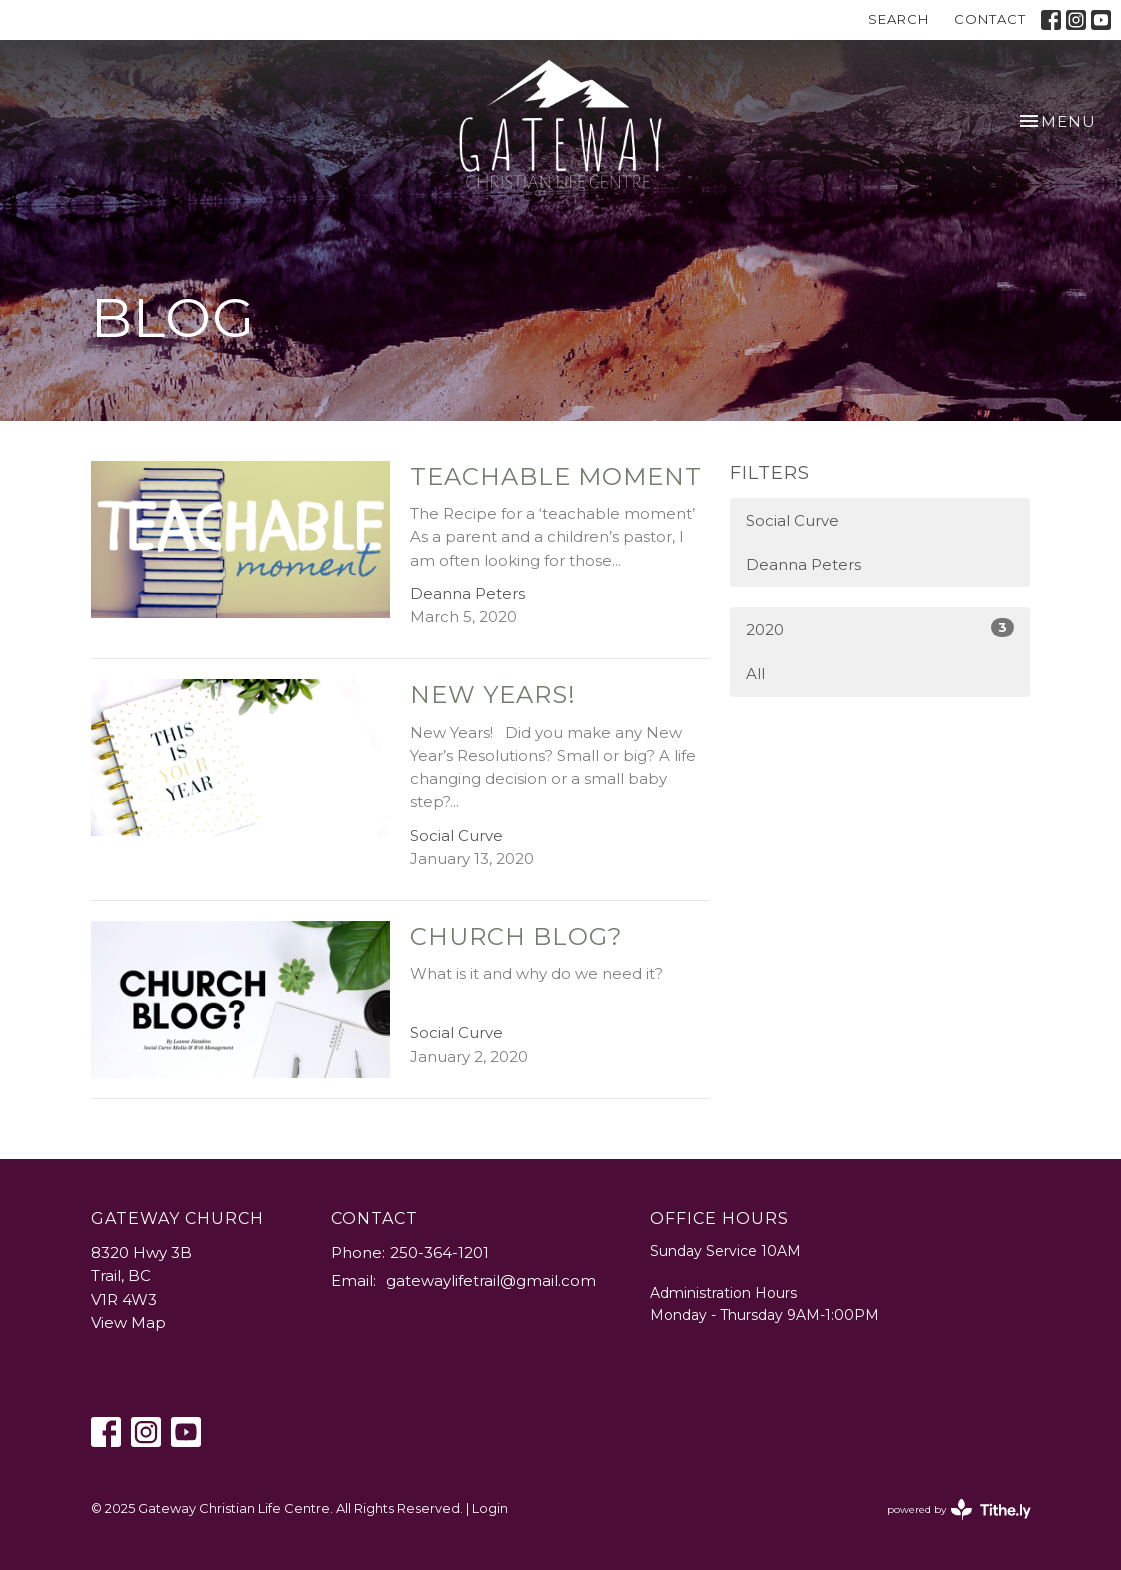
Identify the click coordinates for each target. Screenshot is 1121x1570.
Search (898, 19)
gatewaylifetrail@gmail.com (491, 1280)
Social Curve (792, 520)
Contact (990, 19)
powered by (959, 1509)
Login (490, 1508)
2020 (880, 628)
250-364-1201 (439, 1252)
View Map (128, 1322)
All (755, 673)
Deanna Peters (803, 564)
